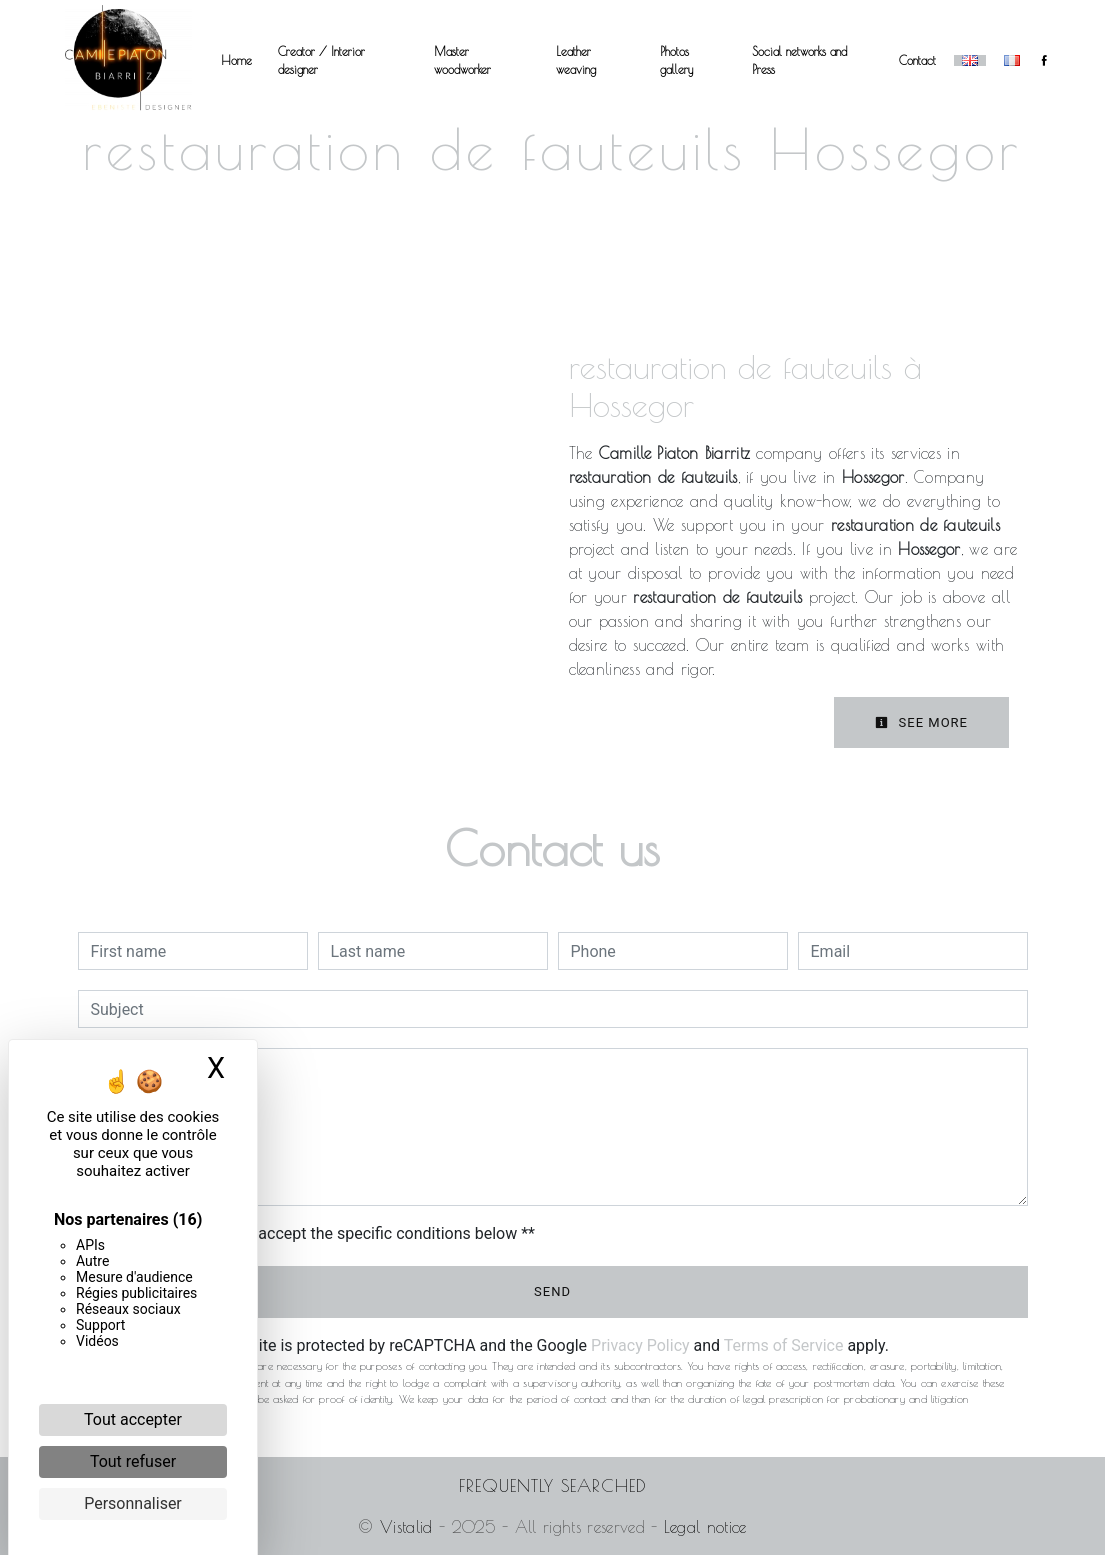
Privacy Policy (640, 1345)
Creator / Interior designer (321, 60)
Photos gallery (676, 60)
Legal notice (701, 1527)
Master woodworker (462, 60)
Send (552, 1291)
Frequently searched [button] (553, 1485)
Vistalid (406, 1527)
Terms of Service (784, 1345)
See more (921, 722)
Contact (917, 60)
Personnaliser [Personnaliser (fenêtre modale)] (133, 1503)
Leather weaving (576, 60)
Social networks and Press (799, 60)
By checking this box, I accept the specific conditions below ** (316, 1233)
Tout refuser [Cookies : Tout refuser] (133, 1461)
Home (236, 60)
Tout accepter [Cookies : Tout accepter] (133, 1419)
